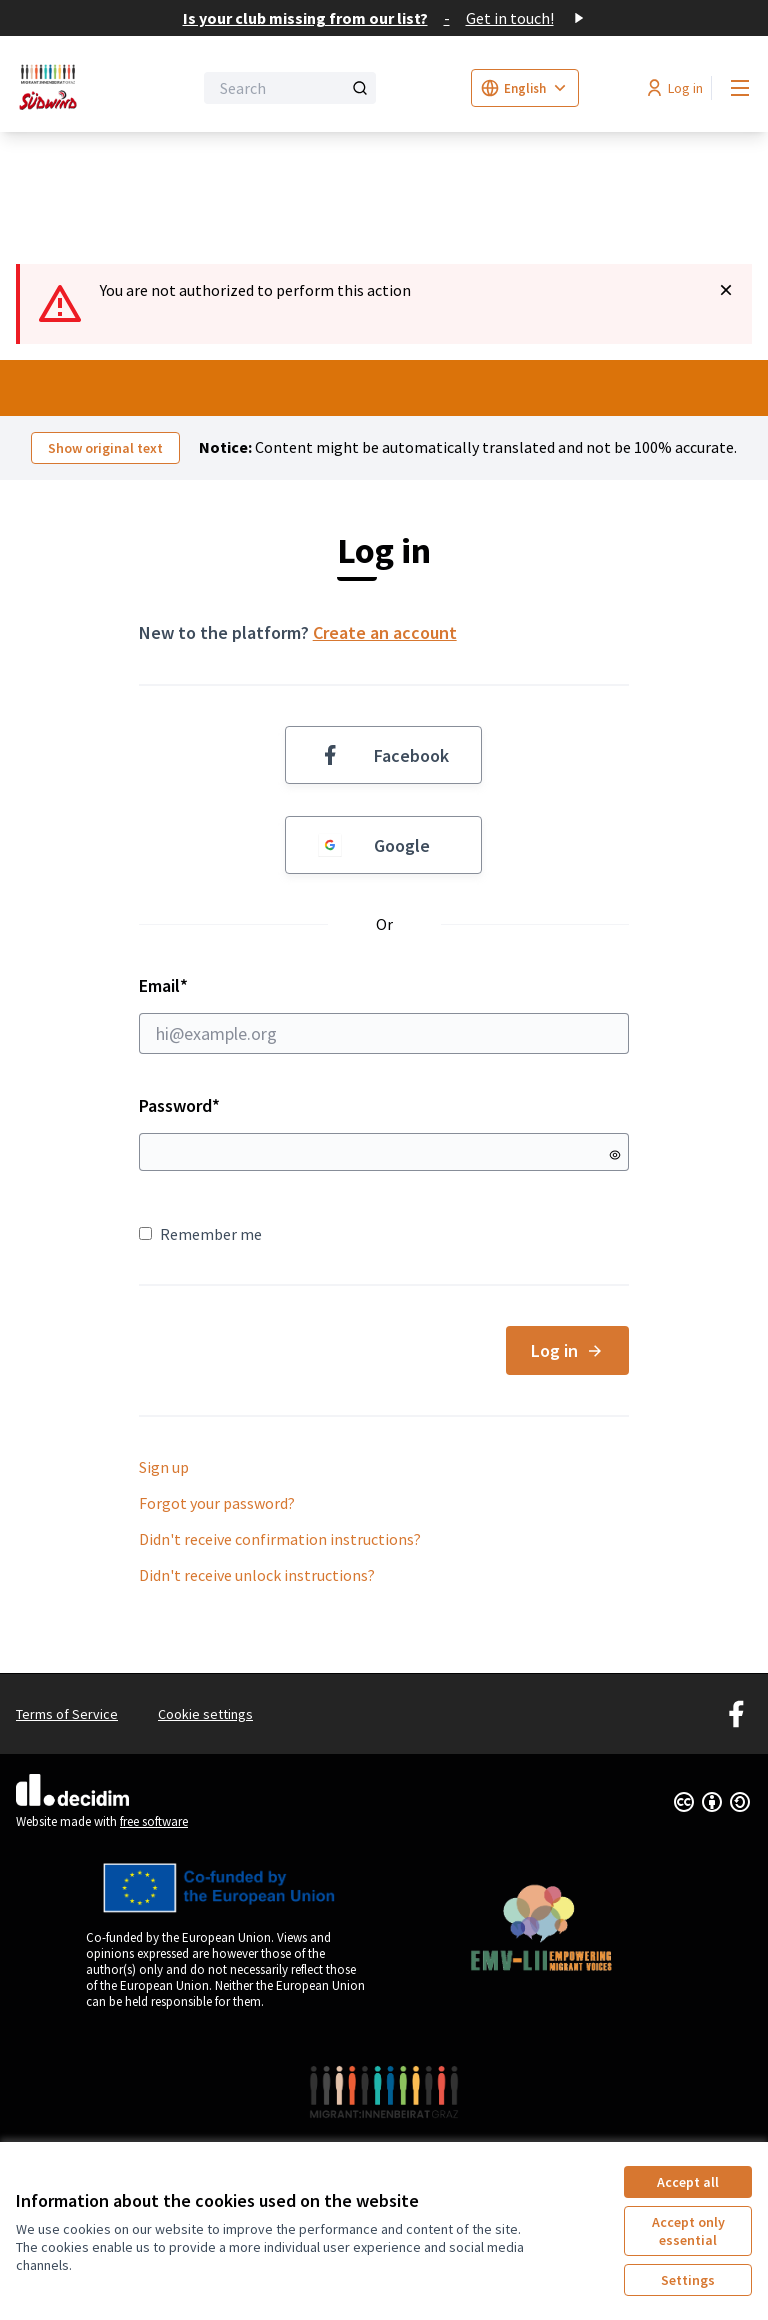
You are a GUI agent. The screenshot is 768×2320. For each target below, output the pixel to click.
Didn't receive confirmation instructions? (280, 1539)
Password (179, 1105)
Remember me (200, 1234)
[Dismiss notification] (726, 290)
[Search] (290, 88)
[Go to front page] (55, 88)
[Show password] (615, 1155)
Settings (688, 2280)
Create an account (385, 632)
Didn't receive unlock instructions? (257, 1575)
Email (384, 1014)
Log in (567, 1350)
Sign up (164, 1467)
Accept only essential (688, 2231)
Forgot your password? (217, 1503)
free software (154, 1821)
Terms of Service (67, 1714)
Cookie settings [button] (205, 1714)
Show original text (105, 448)
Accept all (688, 2182)
